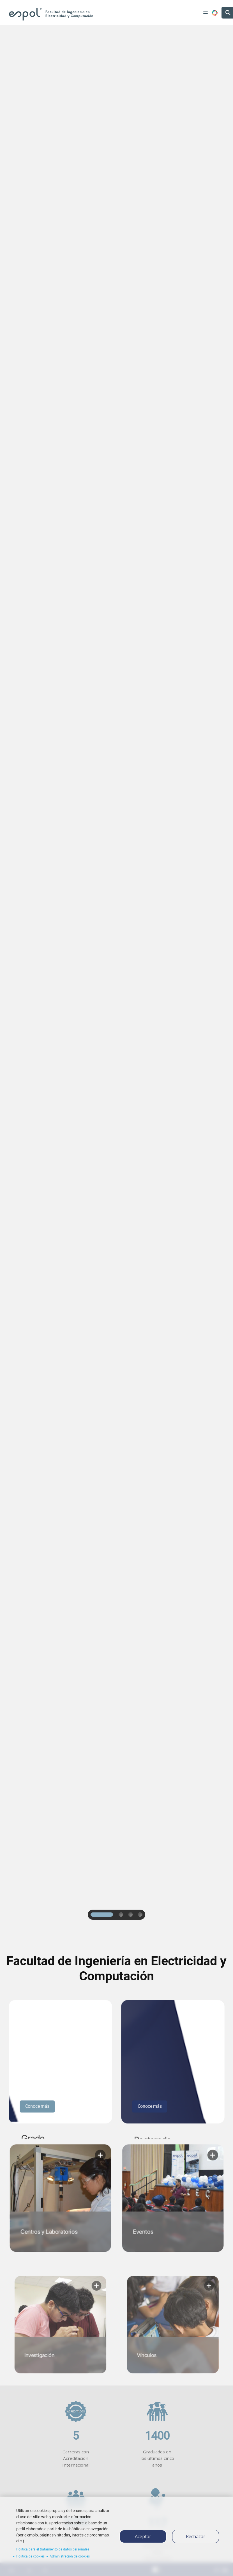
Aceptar (143, 2536)
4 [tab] (141, 1915)
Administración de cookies (70, 2556)
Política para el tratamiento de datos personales (52, 2549)
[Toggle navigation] (205, 13)
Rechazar (195, 2536)
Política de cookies (30, 2556)
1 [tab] (102, 1915)
